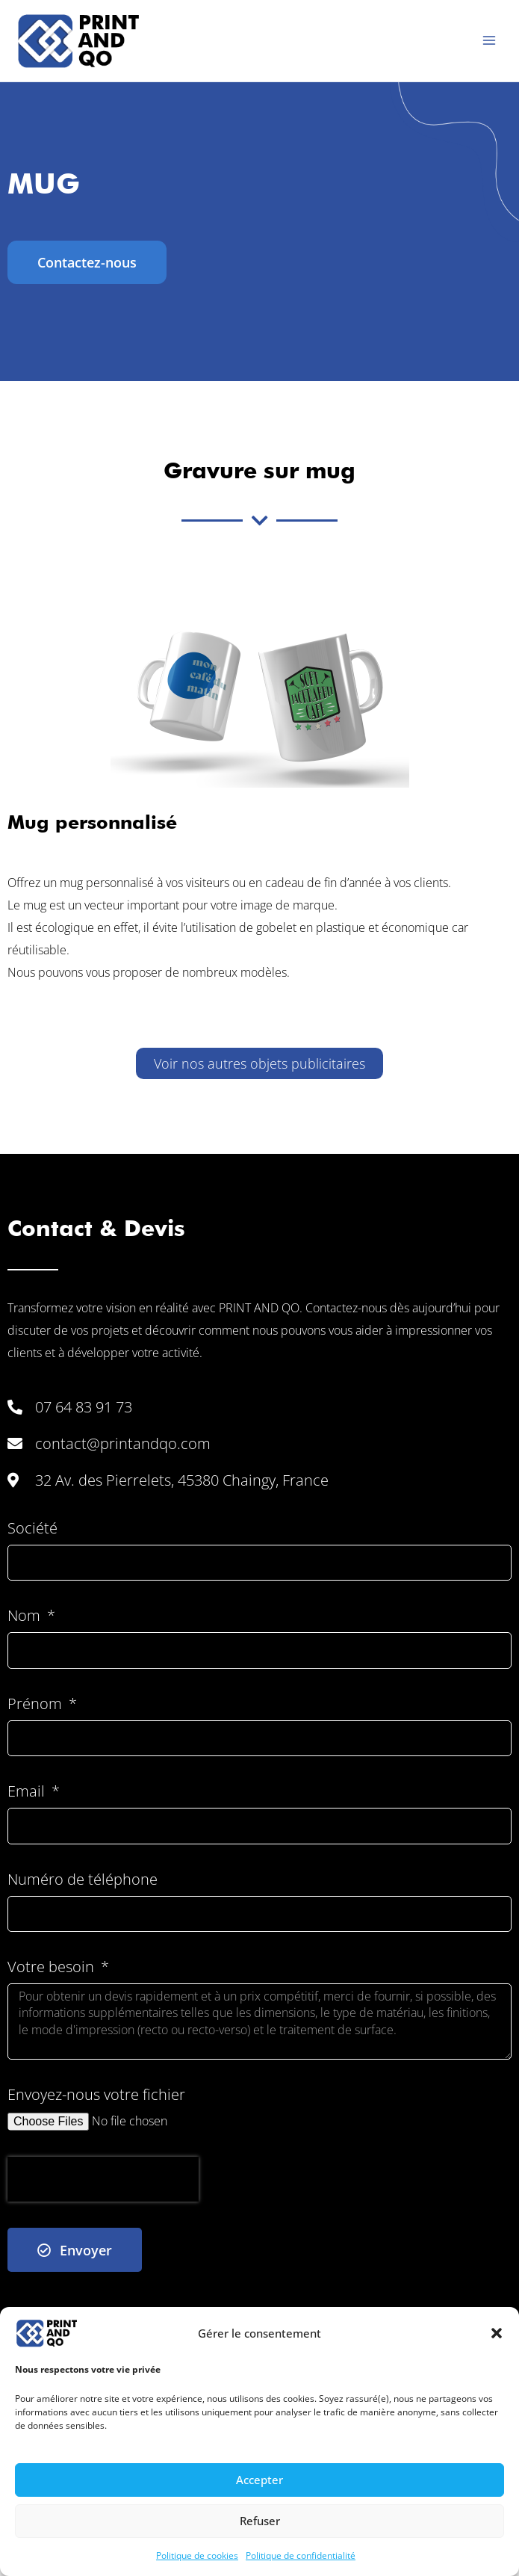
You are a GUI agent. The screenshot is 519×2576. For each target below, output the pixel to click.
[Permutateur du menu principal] (489, 40)
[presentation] (103, 2179)
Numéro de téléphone (82, 1880)
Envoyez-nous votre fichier (96, 2095)
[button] (496, 2333)
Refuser (260, 2520)
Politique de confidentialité (300, 2555)
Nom (25, 1616)
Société (32, 1528)
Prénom (36, 1704)
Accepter (259, 2479)
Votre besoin (52, 1967)
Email (28, 1791)
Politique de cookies (197, 2555)
